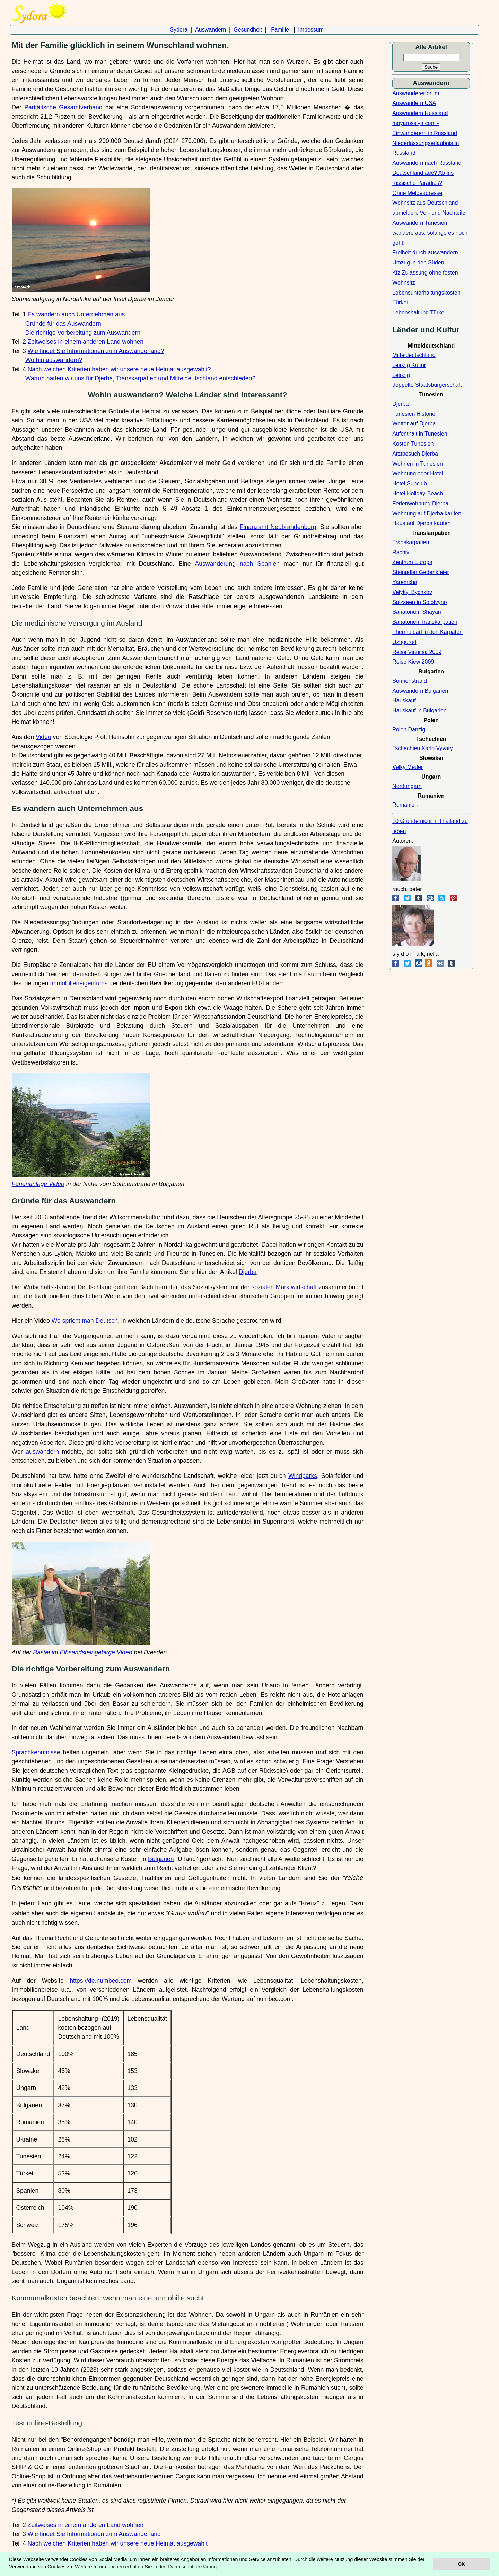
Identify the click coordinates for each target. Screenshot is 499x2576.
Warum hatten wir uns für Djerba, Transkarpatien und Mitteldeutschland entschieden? (140, 378)
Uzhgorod (404, 642)
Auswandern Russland (420, 113)
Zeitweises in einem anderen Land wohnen (86, 341)
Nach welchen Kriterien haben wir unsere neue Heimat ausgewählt (118, 2543)
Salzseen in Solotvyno (419, 602)
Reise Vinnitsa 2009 (416, 652)
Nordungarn (407, 786)
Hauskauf (404, 700)
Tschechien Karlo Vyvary (422, 748)
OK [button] (461, 2564)
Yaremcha (404, 582)
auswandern (42, 1451)
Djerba (248, 1271)
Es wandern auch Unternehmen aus (76, 314)
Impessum (311, 30)
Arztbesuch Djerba (415, 454)
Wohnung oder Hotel (417, 473)
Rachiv (400, 552)
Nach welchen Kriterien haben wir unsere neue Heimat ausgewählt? (119, 369)
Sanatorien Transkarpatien (424, 622)
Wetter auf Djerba (414, 424)
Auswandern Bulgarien (420, 691)
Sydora (179, 30)
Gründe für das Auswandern (63, 323)
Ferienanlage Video (38, 1184)
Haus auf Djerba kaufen (421, 523)
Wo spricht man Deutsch (85, 1320)
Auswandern (210, 30)
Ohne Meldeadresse (417, 193)
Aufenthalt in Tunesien (419, 434)
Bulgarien (161, 1859)
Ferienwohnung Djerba (420, 503)
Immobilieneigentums (78, 983)
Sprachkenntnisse (36, 1752)
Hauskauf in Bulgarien (419, 710)
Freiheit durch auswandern (425, 252)
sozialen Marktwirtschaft (284, 1287)
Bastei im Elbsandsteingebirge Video (82, 1652)
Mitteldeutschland (414, 355)
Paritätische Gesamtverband (63, 107)
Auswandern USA (414, 103)
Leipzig (401, 375)
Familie (280, 30)
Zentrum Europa (412, 562)
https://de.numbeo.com (101, 1980)
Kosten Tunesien (413, 444)
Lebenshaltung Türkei (419, 312)
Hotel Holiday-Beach (417, 493)
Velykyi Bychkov (412, 592)
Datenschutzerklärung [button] (192, 2566)
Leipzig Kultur (409, 365)
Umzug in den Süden (418, 263)
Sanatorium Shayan (416, 612)
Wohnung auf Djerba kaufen (426, 514)
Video (43, 737)
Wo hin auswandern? (53, 360)
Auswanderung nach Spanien (237, 563)
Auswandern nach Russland (426, 163)
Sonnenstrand (409, 681)
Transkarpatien (410, 542)
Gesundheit (248, 30)
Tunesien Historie (413, 414)
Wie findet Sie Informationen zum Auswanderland (94, 2534)
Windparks (302, 1475)
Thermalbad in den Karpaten (427, 632)
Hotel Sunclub (409, 483)
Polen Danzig (408, 730)
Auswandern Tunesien (419, 223)
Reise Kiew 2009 (413, 662)
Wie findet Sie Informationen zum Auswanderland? (96, 351)
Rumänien (405, 805)
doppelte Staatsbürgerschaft (427, 385)
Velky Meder (407, 767)
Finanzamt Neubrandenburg (278, 526)
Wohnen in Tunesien (417, 464)
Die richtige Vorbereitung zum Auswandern (83, 332)
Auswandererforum (415, 93)
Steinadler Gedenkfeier (420, 572)
